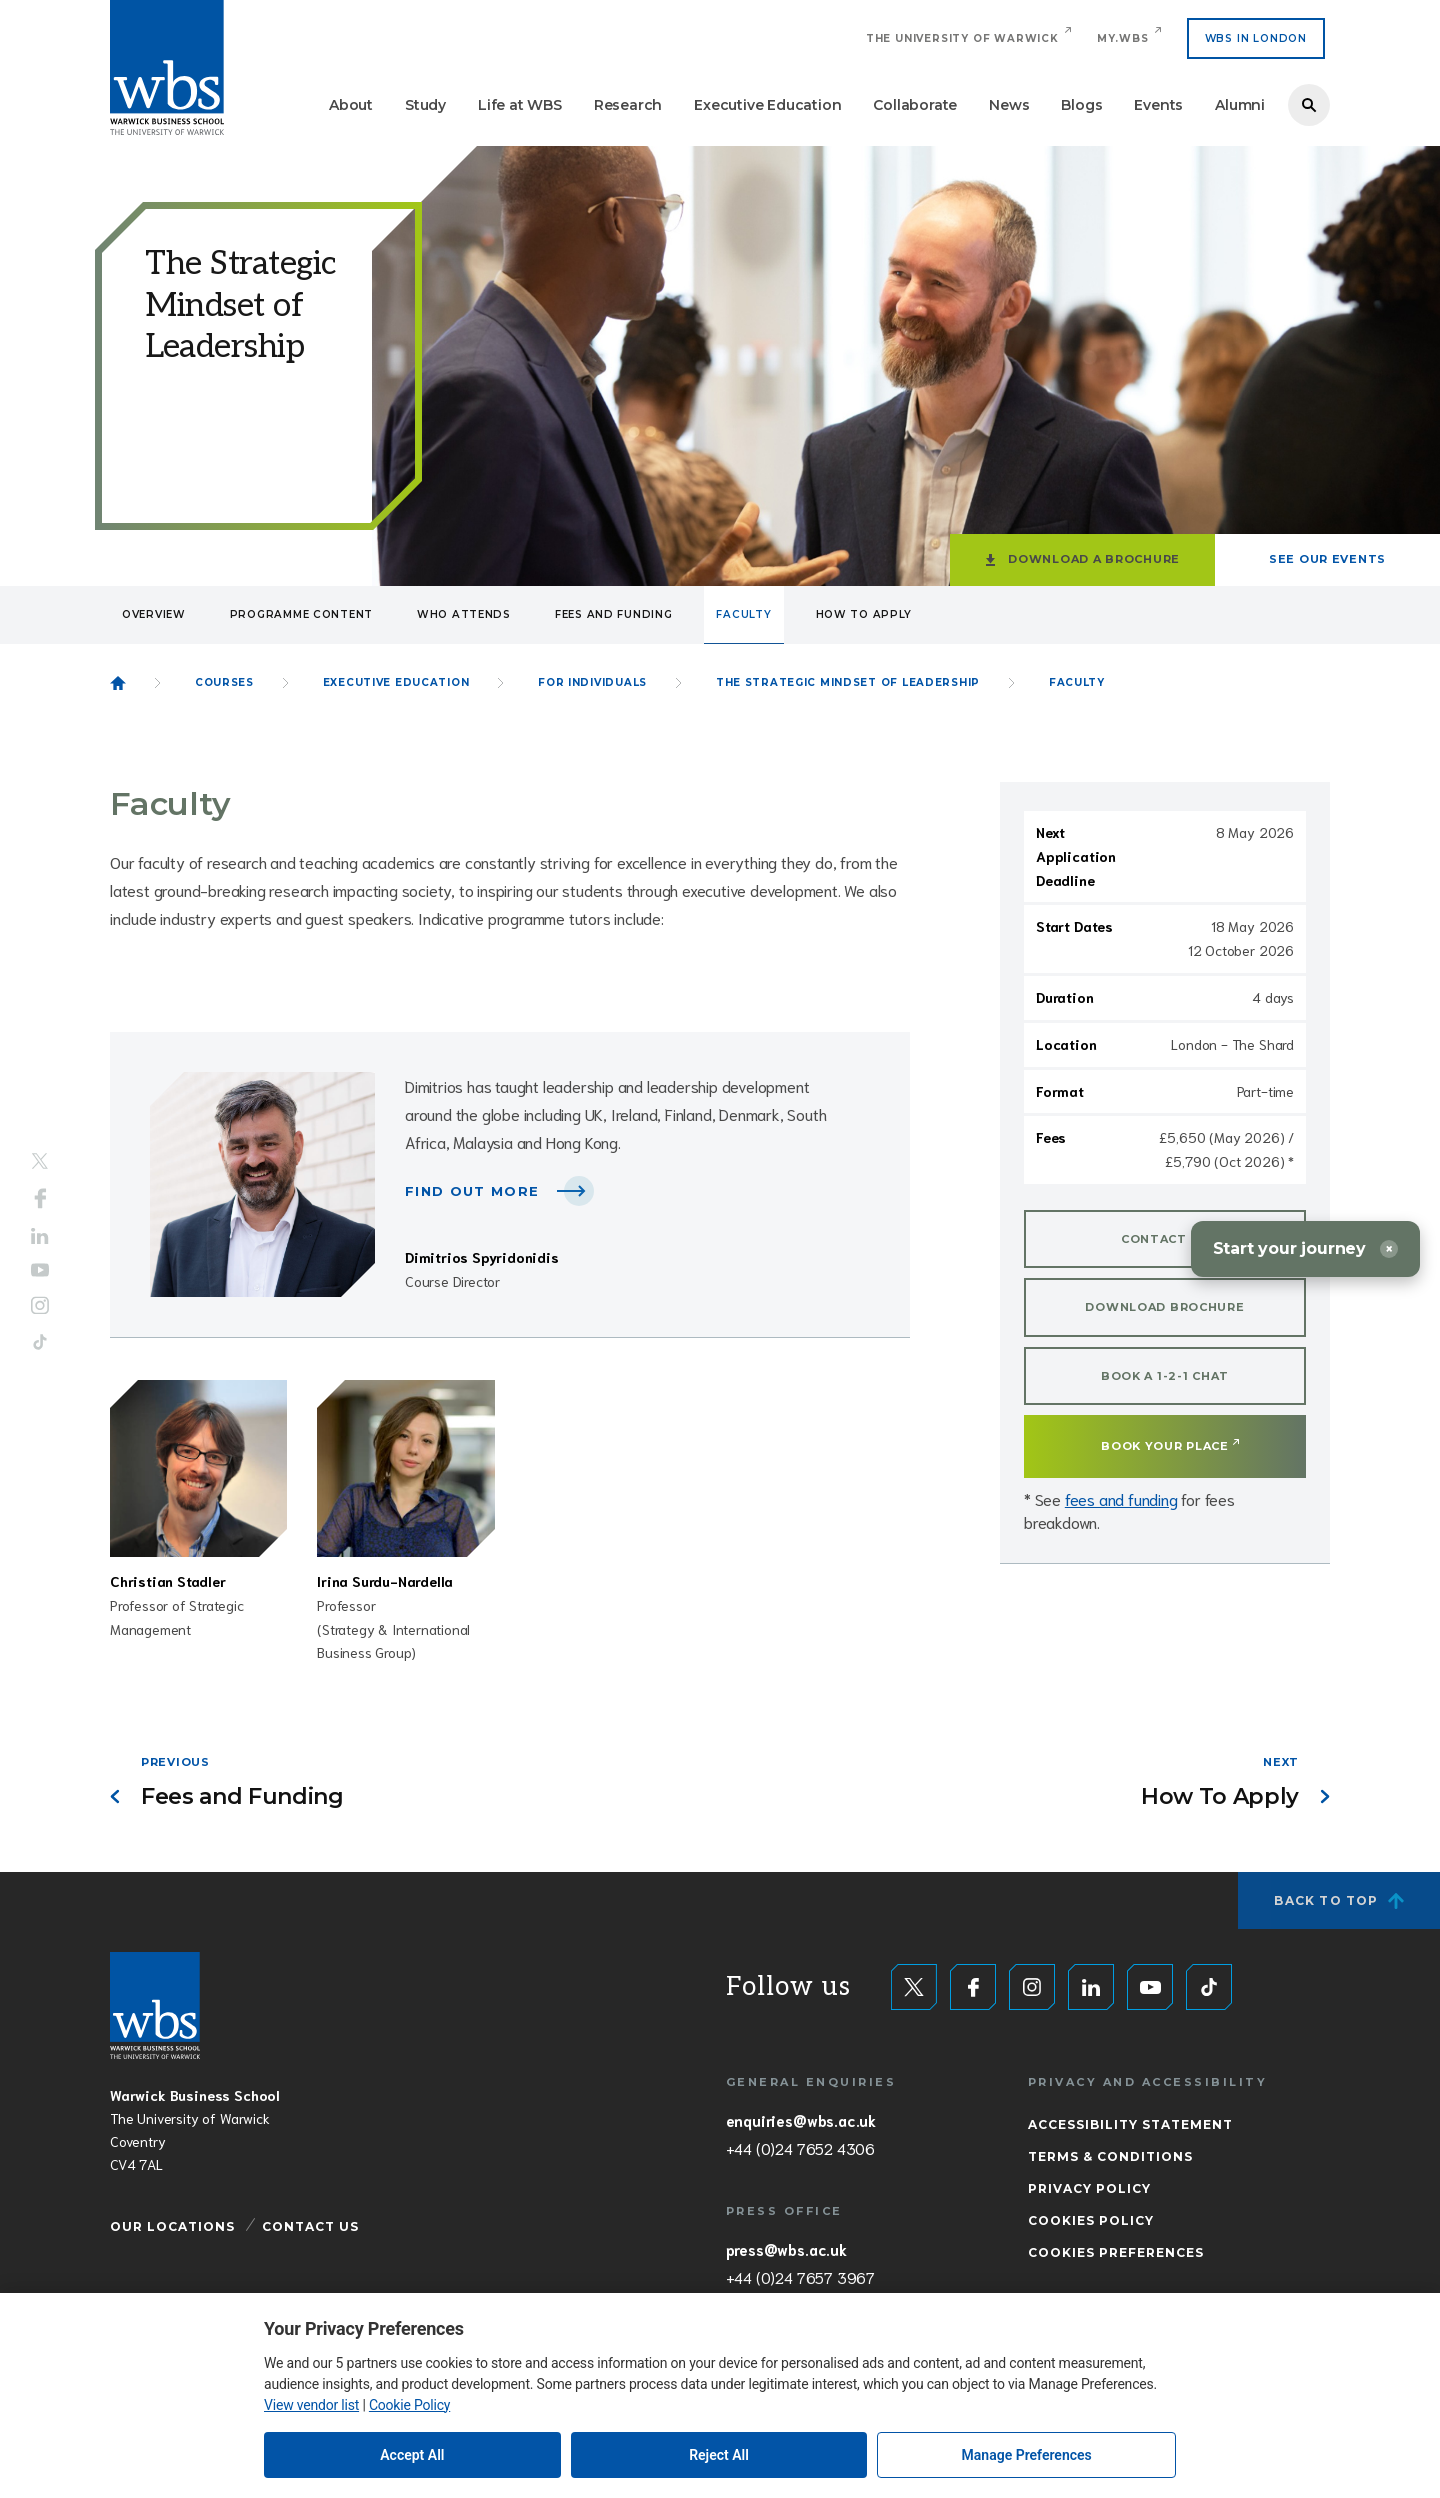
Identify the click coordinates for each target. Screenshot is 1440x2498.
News (1009, 105)
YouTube (40, 1270)
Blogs (1081, 105)
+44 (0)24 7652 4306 (800, 2148)
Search (1309, 105)
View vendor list (311, 2405)
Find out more (472, 1191)
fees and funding (1121, 1498)
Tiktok (40, 1342)
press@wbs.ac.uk (786, 2249)
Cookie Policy (409, 2405)
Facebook (40, 1198)
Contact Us (310, 2226)
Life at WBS (520, 105)
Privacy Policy (1089, 2188)
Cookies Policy (1091, 2220)
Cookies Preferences (1116, 2252)
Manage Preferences (1027, 2455)
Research (628, 105)
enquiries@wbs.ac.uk (801, 2120)
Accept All (412, 2455)
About (351, 105)
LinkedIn (40, 1235)
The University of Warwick (962, 38)
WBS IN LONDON (1256, 38)
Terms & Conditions (1110, 2156)
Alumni (1240, 105)
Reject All (719, 2455)
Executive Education (767, 105)
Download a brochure (1094, 559)
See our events (1327, 559)
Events (1158, 105)
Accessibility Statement (1130, 2124)
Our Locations (172, 2226)
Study (425, 105)
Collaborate (915, 105)
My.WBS (1123, 38)
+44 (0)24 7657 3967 (800, 2277)
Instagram (40, 1306)
